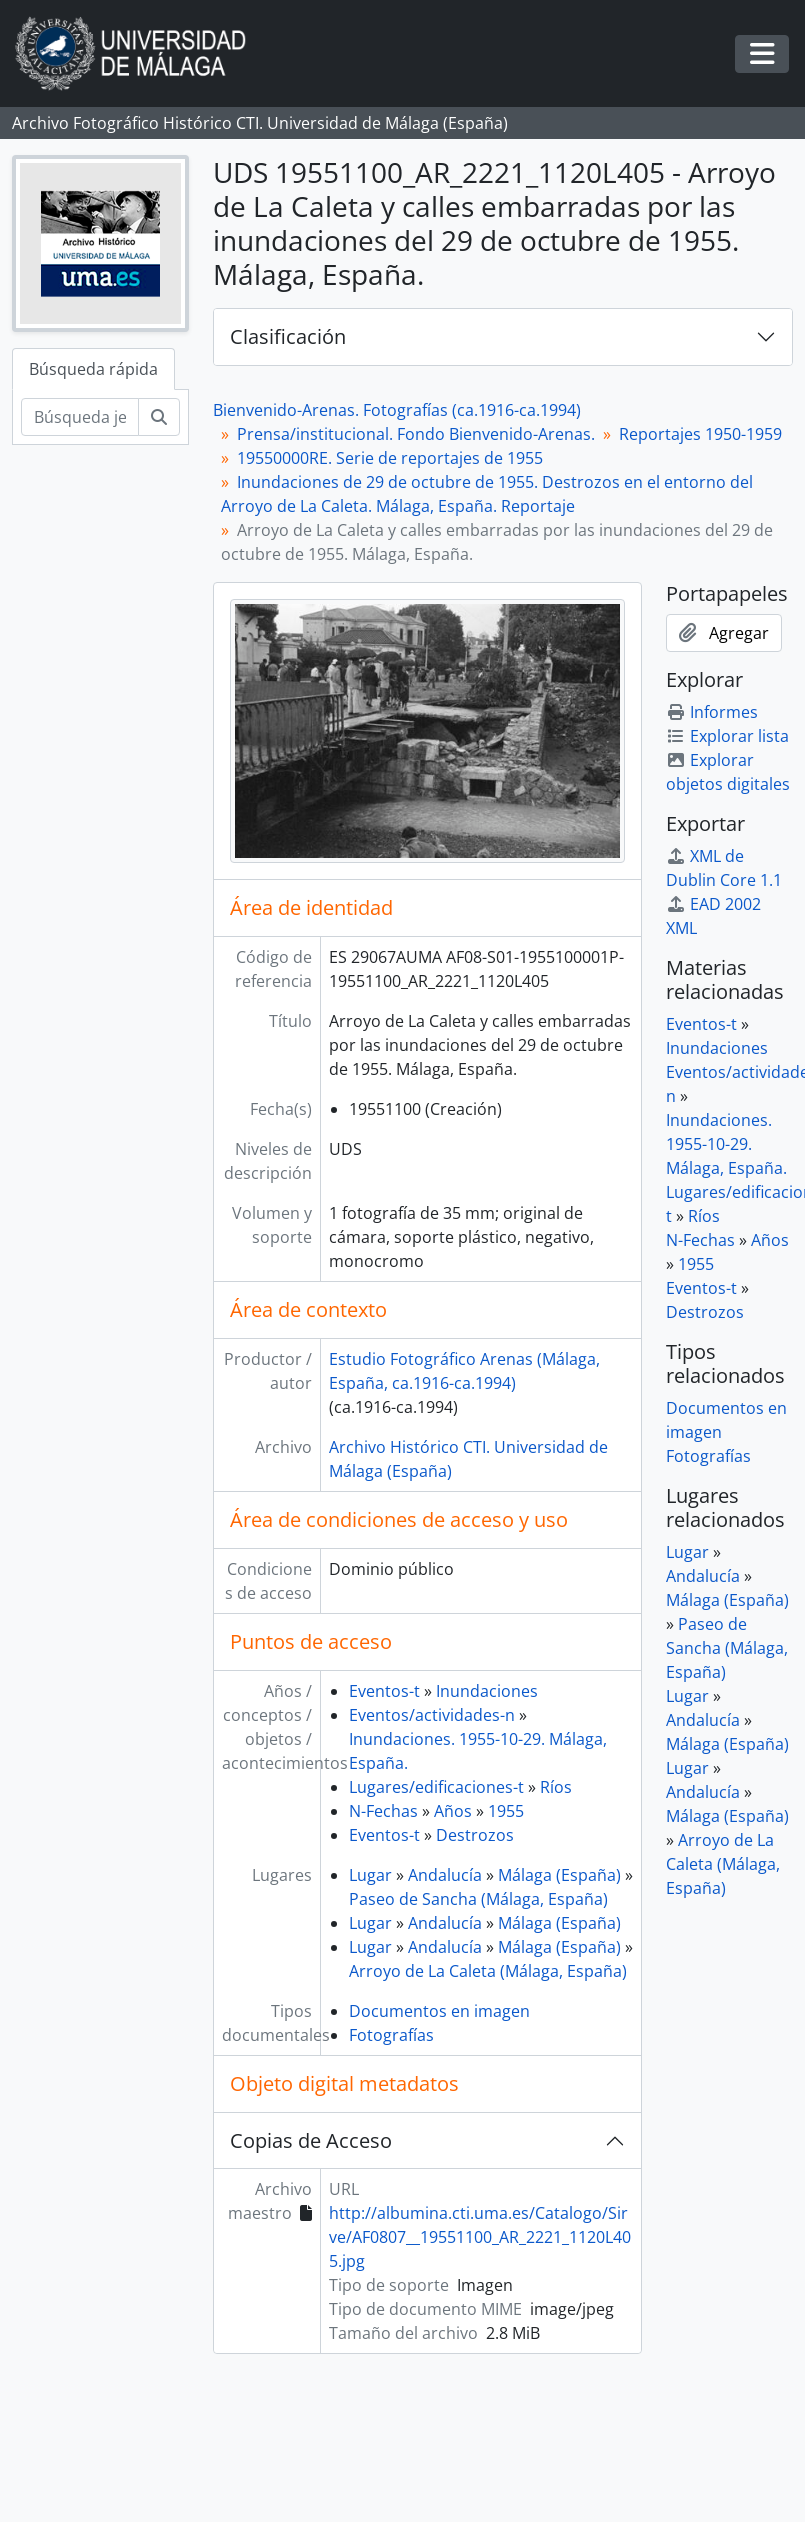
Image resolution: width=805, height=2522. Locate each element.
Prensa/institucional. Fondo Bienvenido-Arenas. (416, 434)
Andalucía (445, 1875)
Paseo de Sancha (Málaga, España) (478, 1899)
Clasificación (288, 336)
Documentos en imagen (439, 2011)
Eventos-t (384, 1691)
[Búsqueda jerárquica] (80, 417)
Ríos (556, 1787)
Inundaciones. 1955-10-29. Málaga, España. (726, 1144)
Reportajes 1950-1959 (700, 434)
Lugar (370, 1875)
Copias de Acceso (311, 2140)
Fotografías (391, 2035)
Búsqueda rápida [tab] (93, 369)
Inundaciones (487, 1691)
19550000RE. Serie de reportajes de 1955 (390, 458)
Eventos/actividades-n (432, 1715)
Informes (712, 712)
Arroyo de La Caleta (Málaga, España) (488, 1971)
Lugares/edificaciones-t (436, 1787)
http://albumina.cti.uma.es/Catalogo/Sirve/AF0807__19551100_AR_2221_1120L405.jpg (480, 2237)
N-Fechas (383, 1811)
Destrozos (475, 1835)
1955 (506, 1811)
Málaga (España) (559, 1875)
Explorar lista (727, 736)
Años (453, 1811)
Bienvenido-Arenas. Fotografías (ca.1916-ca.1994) (397, 410)
